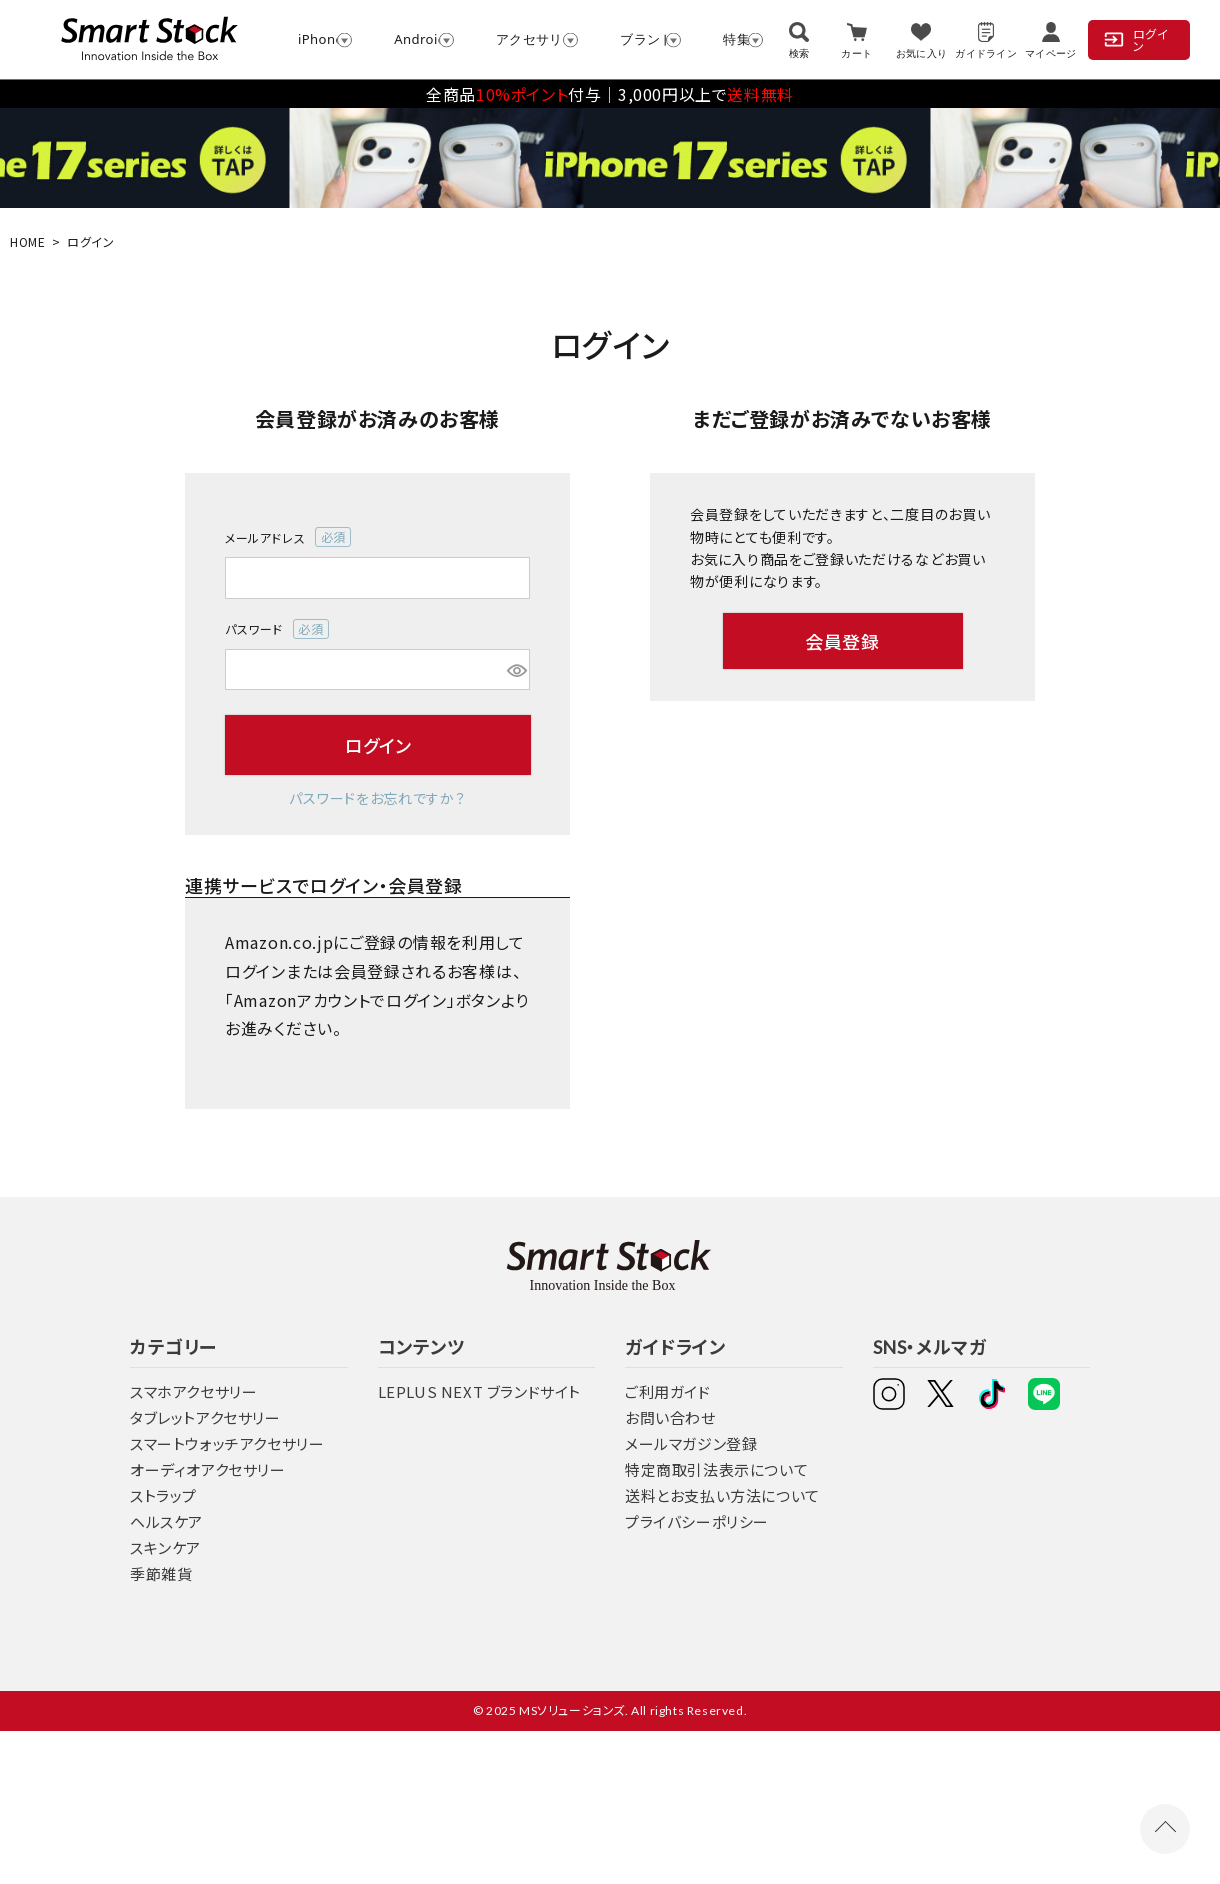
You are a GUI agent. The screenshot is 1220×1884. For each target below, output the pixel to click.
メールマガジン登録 (691, 1443)
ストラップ (163, 1495)
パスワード (277, 629)
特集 (733, 39)
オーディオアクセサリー (208, 1469)
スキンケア (165, 1547)
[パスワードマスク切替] (515, 670)
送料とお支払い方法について (722, 1495)
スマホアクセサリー (193, 1391)
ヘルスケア (166, 1521)
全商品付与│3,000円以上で (610, 94)
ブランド (641, 39)
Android (415, 39)
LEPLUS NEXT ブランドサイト (479, 1391)
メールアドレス (288, 537)
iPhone (316, 39)
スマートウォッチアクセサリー (227, 1443)
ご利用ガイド (668, 1391)
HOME (27, 241)
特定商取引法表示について (716, 1469)
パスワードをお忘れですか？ (377, 798)
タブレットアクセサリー (205, 1417)
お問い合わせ (670, 1417)
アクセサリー (528, 39)
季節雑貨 (161, 1573)
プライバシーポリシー (697, 1521)
